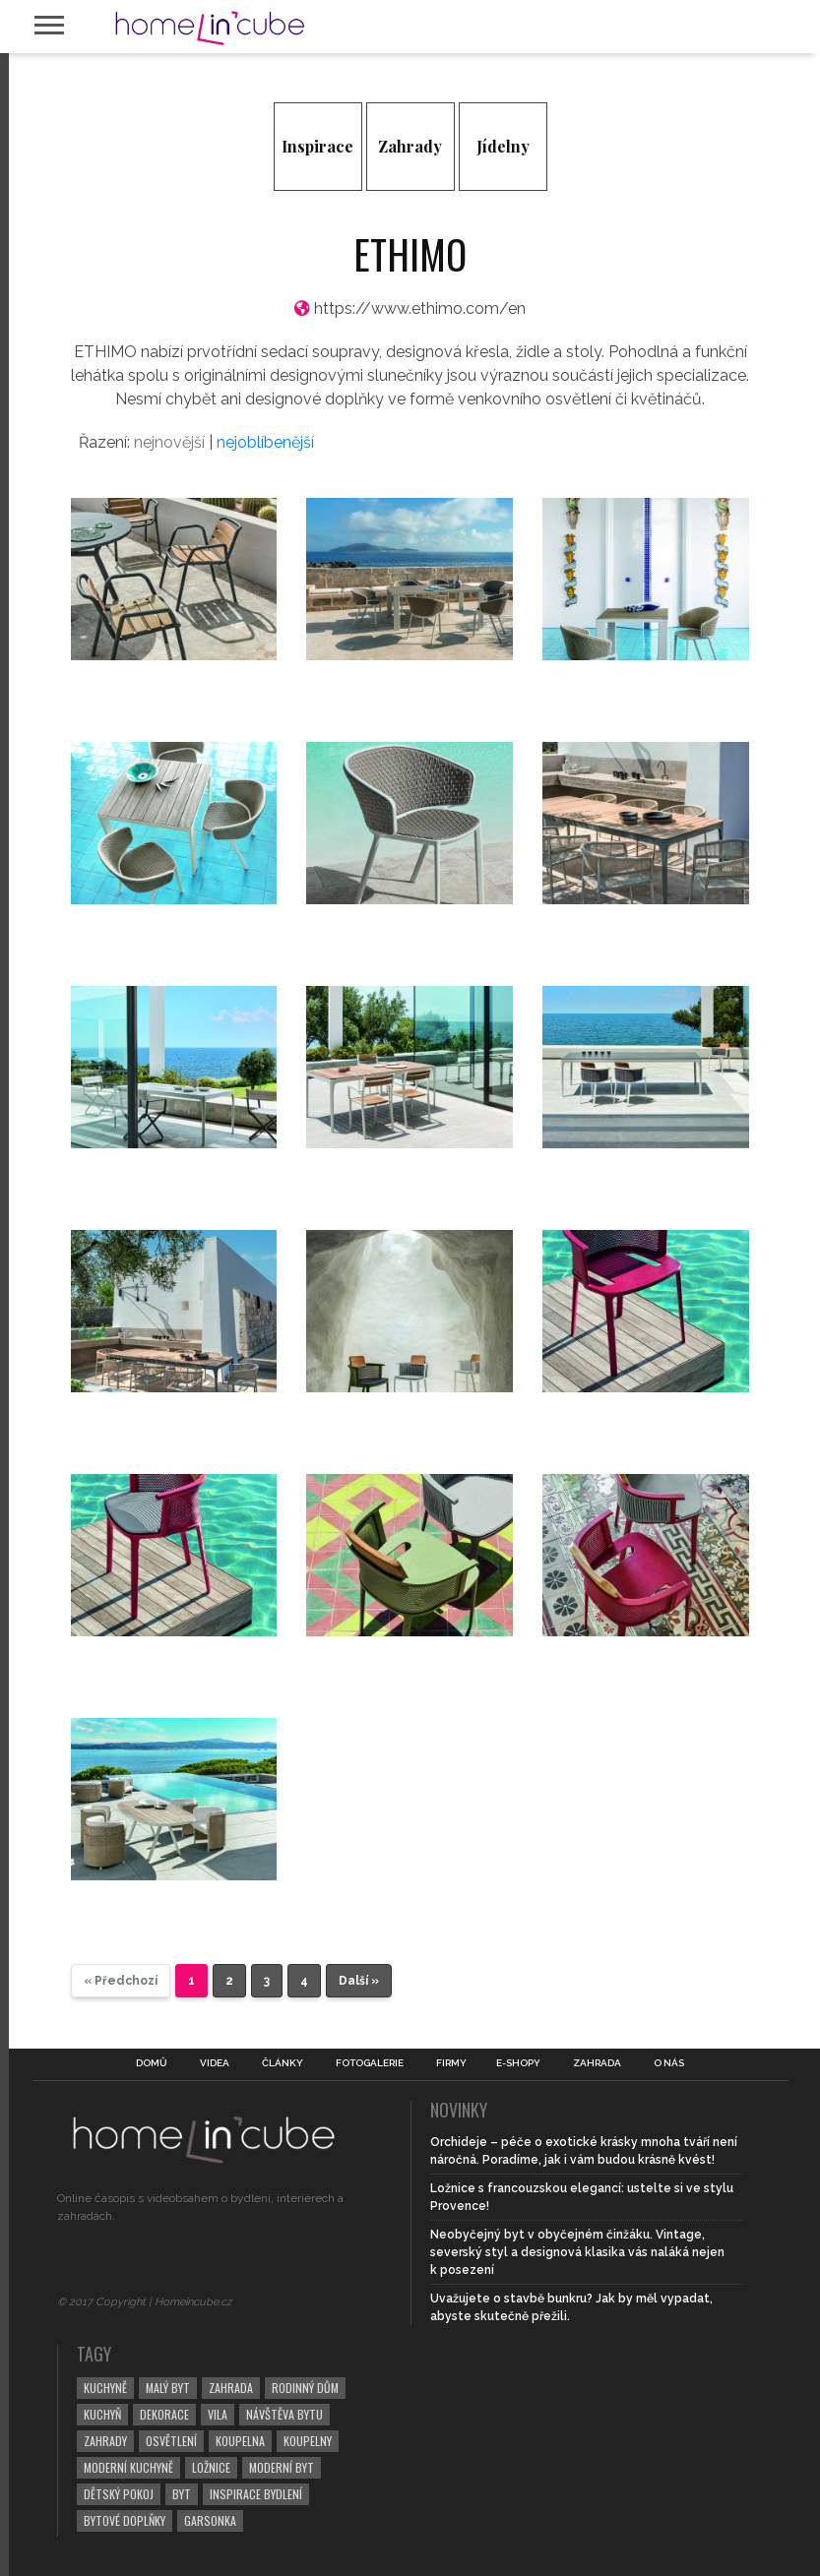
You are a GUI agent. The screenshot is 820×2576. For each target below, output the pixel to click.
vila (217, 2414)
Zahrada (597, 2063)
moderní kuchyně (128, 2467)
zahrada (231, 2387)
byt (181, 2493)
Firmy (451, 2063)
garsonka (210, 2520)
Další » (359, 1981)
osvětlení (171, 2440)
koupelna (240, 2440)
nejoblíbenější (265, 442)
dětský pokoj (119, 2493)
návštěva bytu (284, 2414)
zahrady (105, 2440)
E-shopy (518, 2063)
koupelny (308, 2440)
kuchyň (102, 2414)
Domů (151, 2063)
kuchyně (105, 2387)
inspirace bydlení (256, 2493)
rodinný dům (305, 2387)
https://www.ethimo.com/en (420, 308)
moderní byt (281, 2467)
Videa (214, 2063)
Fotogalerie (370, 2063)
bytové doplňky (124, 2520)
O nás (669, 2063)
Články (282, 2063)
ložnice (211, 2467)
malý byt (168, 2387)
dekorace (164, 2414)
